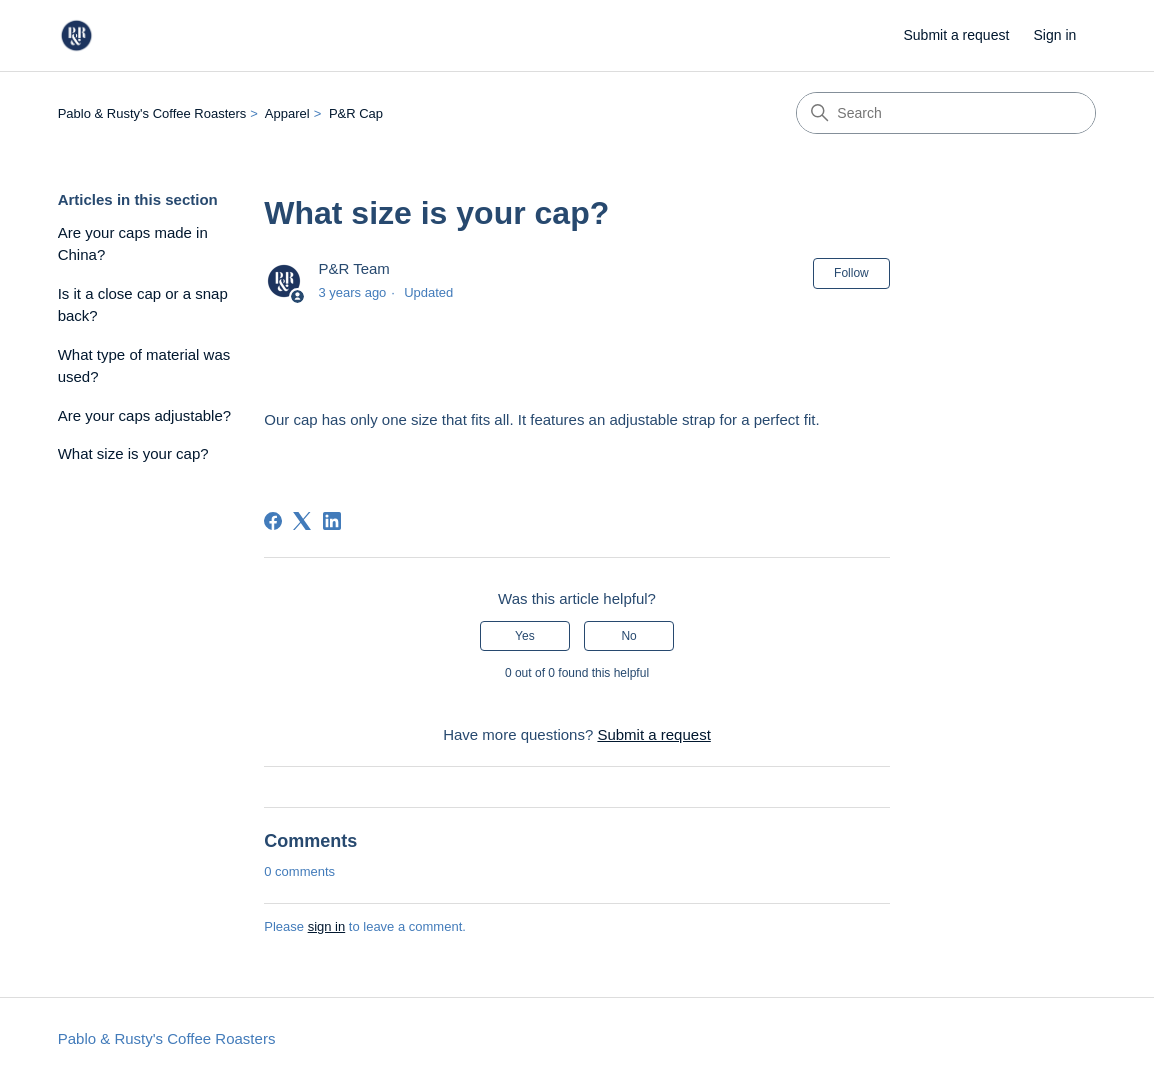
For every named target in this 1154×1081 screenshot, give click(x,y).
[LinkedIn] (332, 521)
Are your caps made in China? (133, 244)
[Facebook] (273, 521)
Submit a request (956, 35)
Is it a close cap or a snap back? (143, 305)
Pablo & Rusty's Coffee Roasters (152, 113)
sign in (327, 926)
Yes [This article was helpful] (525, 636)
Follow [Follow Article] (851, 273)
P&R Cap (356, 113)
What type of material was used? (144, 366)
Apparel (287, 113)
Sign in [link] (1055, 35)
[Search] (946, 113)
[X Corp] (302, 521)
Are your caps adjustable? (144, 415)
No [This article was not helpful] (628, 636)
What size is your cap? (133, 453)
